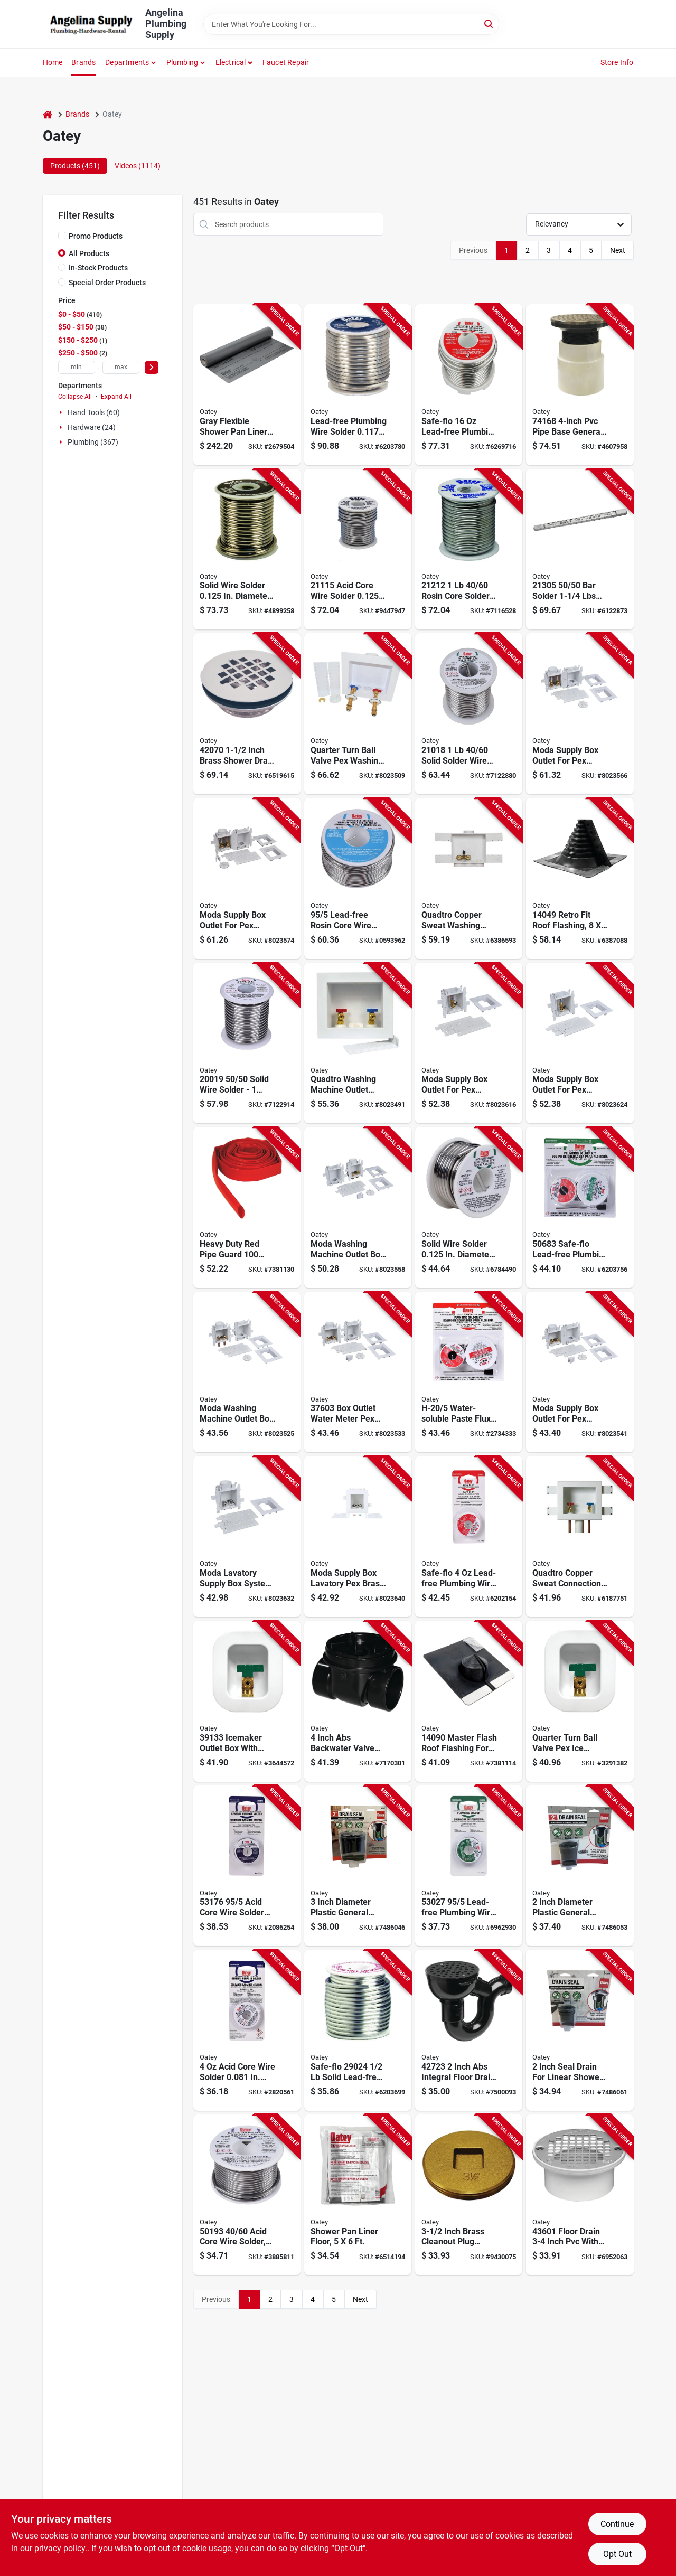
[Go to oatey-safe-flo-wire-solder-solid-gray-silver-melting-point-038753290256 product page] (468, 384)
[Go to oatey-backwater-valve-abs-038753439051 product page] (357, 1701)
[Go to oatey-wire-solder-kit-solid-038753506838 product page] (579, 1207)
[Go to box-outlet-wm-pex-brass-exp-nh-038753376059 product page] (579, 1372)
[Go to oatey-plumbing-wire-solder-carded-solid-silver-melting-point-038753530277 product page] (468, 1866)
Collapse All (75, 396)
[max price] (120, 367)
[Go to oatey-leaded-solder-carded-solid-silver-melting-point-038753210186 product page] (468, 713)
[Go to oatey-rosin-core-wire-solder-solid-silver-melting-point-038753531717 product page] (357, 878)
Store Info (617, 62)
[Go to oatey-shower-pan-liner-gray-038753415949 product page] (247, 384)
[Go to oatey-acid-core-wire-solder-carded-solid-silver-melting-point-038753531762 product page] (247, 1866)
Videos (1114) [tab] (138, 166)
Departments (127, 62)
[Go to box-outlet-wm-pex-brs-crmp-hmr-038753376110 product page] (579, 713)
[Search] (489, 23)
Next (617, 250)
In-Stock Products (98, 267)
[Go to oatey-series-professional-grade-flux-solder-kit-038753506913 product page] (468, 1372)
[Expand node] (62, 412)
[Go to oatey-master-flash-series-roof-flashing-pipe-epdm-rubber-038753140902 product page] (468, 1701)
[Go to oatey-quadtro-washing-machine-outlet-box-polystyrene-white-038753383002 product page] (357, 713)
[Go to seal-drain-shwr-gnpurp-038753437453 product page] (579, 1866)
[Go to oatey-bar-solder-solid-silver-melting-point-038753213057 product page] (579, 549)
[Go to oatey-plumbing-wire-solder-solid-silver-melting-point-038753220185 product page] (357, 384)
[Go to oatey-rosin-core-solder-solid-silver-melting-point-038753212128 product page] (468, 549)
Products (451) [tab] (75, 166)
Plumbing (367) (93, 442)
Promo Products (96, 236)
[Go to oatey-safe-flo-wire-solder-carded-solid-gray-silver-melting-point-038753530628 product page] (468, 1536)
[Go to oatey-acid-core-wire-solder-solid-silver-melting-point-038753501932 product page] (247, 2195)
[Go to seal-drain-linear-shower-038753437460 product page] (579, 2030)
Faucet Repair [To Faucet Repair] (285, 62)
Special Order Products (107, 282)
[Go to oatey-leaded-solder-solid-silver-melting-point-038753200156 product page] (247, 549)
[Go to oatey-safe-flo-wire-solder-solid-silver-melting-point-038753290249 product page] (357, 2030)
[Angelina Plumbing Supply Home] (90, 24)
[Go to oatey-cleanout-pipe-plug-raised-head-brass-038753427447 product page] (468, 2195)
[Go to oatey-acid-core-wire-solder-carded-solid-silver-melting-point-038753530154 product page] (247, 2030)
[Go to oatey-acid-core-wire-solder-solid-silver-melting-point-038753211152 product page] (357, 549)
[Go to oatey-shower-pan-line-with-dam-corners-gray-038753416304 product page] (357, 2195)
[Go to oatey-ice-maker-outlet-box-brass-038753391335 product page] (247, 1701)
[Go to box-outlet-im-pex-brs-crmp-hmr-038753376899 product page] (468, 1043)
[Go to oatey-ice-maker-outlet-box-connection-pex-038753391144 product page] (579, 1701)
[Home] (47, 114)
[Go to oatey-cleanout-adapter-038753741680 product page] (579, 384)
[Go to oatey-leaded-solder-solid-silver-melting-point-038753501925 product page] (468, 1207)
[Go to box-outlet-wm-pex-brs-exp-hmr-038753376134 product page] (247, 878)
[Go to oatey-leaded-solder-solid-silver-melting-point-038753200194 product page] (247, 1043)
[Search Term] (351, 24)
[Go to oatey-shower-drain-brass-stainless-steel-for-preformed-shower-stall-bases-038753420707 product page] (247, 713)
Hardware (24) (92, 427)
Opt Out (617, 2554)
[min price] (76, 367)
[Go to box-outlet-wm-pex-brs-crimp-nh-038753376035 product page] (357, 1372)
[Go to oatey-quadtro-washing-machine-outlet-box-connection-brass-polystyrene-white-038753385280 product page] (357, 1043)
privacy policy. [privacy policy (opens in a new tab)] (60, 2548)
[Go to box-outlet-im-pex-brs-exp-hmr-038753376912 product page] (579, 1043)
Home (53, 62)
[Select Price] (151, 367)
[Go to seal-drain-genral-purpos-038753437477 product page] (357, 1866)
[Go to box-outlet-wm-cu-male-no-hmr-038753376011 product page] (247, 1372)
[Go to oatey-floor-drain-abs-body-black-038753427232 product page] (468, 2030)
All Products (89, 253)
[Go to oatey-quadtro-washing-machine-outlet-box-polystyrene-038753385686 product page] (468, 878)
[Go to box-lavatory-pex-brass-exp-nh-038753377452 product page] (357, 1536)
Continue (617, 2524)
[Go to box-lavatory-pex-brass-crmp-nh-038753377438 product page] (247, 1536)
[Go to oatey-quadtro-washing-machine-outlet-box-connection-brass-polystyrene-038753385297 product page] (579, 1536)
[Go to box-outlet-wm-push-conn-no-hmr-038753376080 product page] (357, 1207)
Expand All (116, 396)
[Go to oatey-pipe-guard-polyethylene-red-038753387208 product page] (247, 1207)
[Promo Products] (61, 235)
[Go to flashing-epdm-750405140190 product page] (579, 878)
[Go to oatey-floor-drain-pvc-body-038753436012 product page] (579, 2195)
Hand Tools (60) (94, 412)
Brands (83, 62)
